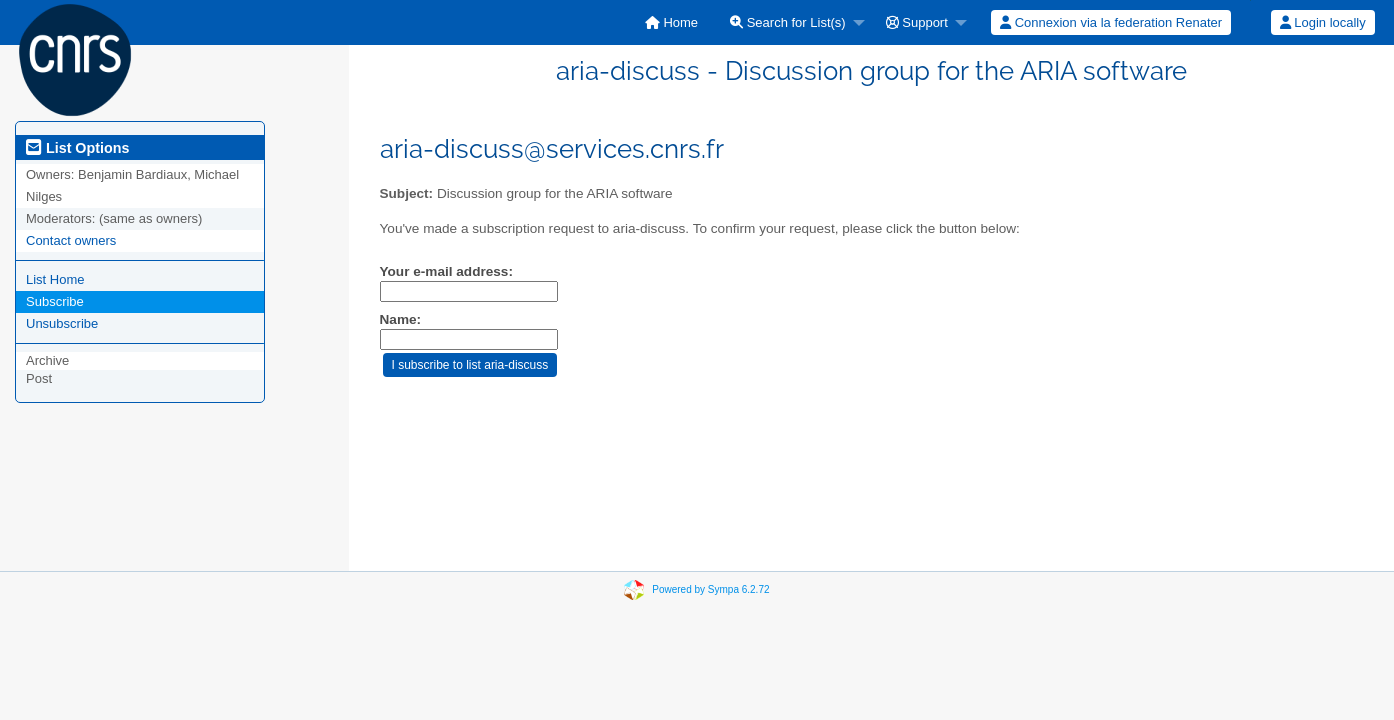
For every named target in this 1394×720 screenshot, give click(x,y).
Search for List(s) (788, 22)
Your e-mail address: (446, 271)
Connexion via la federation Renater (1111, 22)
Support (917, 22)
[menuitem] (671, 22)
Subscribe (55, 301)
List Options (77, 148)
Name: (401, 319)
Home (671, 22)
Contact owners (71, 240)
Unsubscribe (62, 323)
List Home (55, 279)
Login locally (1323, 22)
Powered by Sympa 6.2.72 (710, 589)
